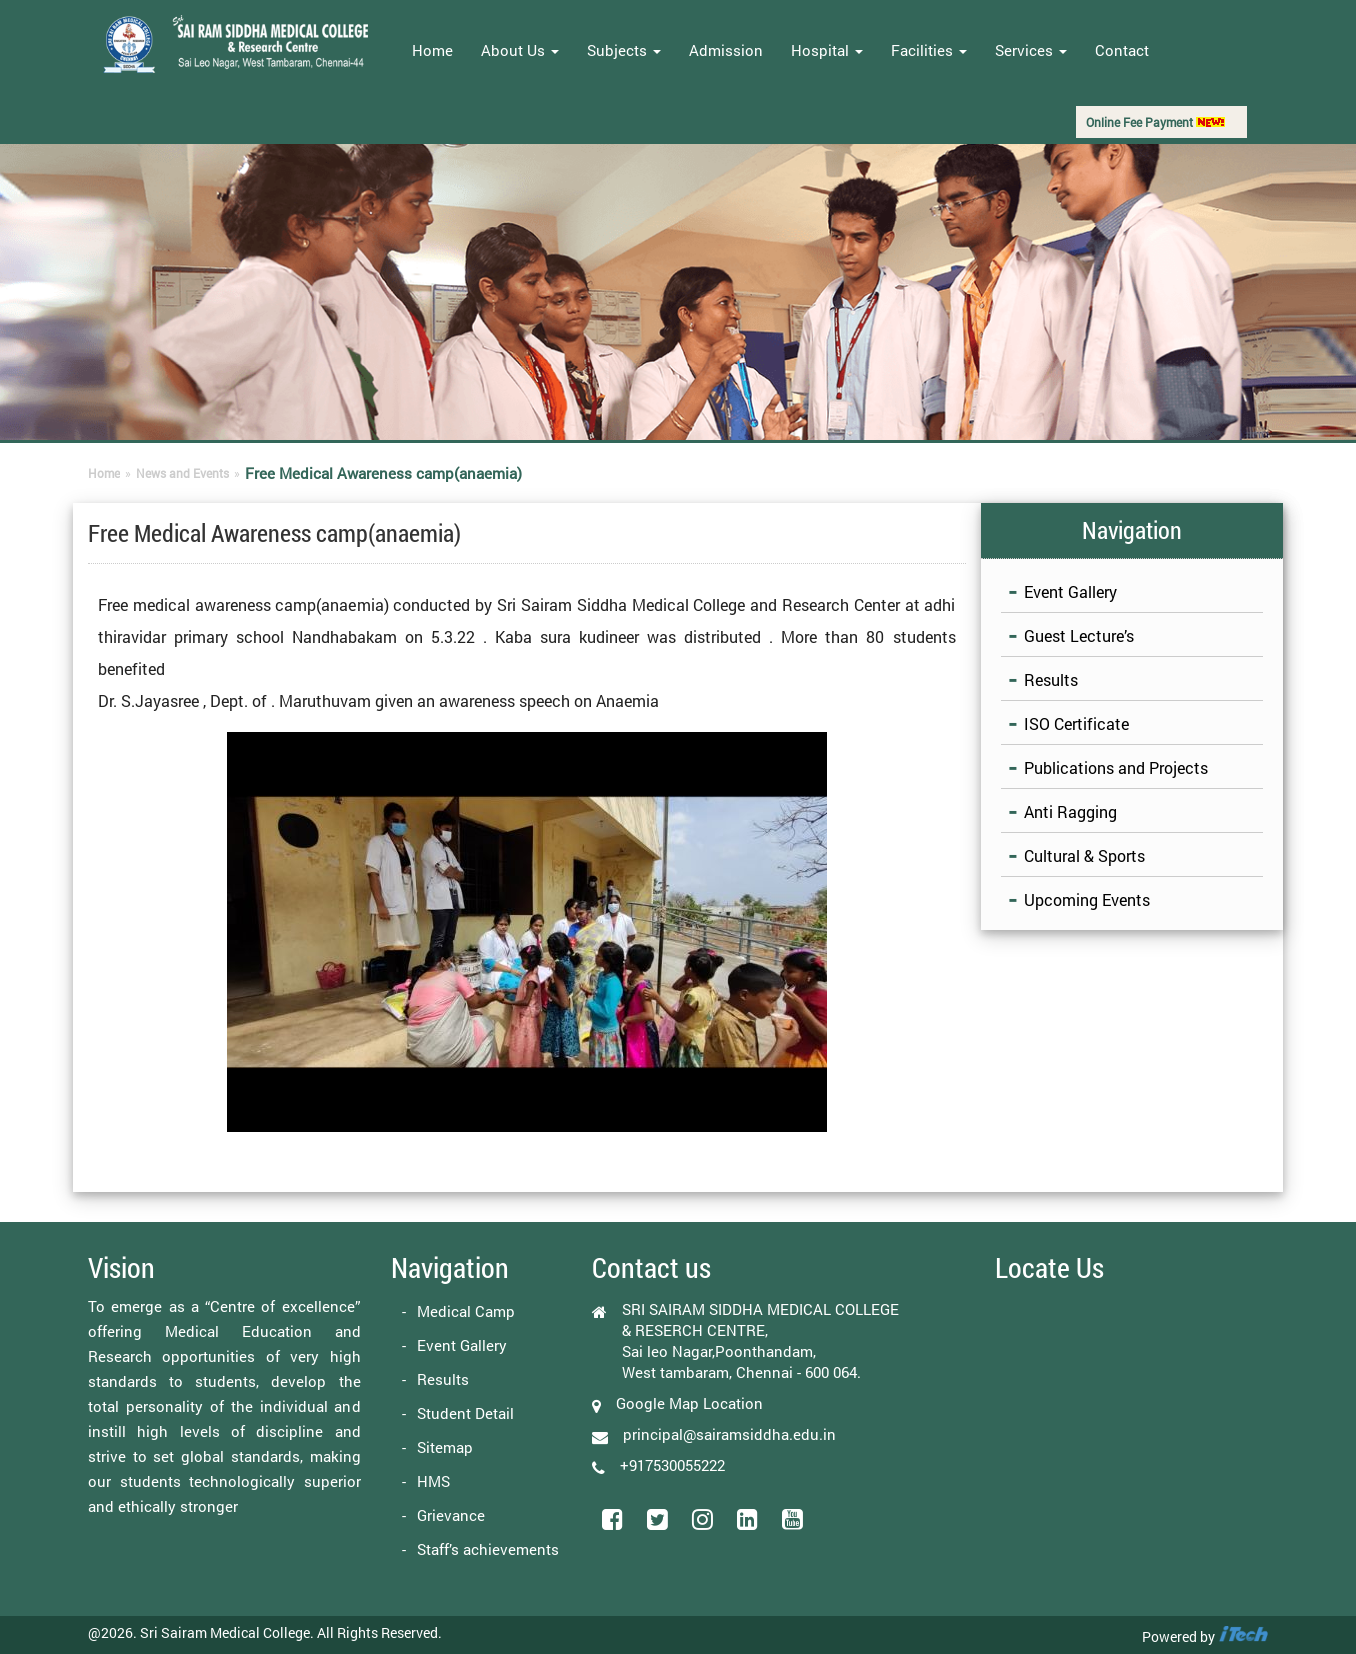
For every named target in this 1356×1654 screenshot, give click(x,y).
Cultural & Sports (1084, 855)
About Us (520, 50)
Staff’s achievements (488, 1549)
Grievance (451, 1515)
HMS (433, 1481)
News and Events (182, 473)
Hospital (827, 50)
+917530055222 (672, 1465)
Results (1051, 679)
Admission (726, 50)
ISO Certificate (1076, 723)
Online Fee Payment (1155, 122)
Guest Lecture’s (1079, 635)
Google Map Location (689, 1403)
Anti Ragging (1070, 811)
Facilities (929, 50)
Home (432, 50)
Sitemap (445, 1447)
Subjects (624, 50)
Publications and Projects (1116, 767)
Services (1031, 50)
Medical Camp (466, 1311)
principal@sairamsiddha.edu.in (729, 1434)
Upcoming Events (1087, 899)
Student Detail (465, 1413)
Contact (1122, 50)
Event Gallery (1070, 591)
